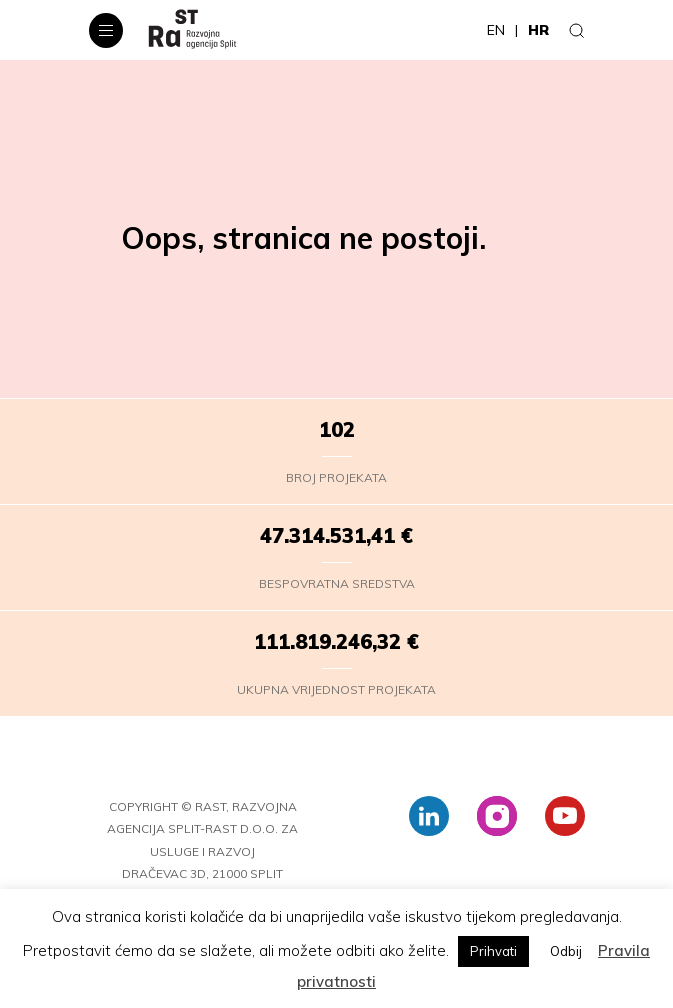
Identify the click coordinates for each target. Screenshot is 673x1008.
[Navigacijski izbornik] (106, 30)
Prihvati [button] (493, 951)
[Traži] (577, 30)
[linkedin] (429, 816)
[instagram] (497, 816)
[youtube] (565, 816)
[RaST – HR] (192, 30)
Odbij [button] (566, 951)
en (496, 30)
